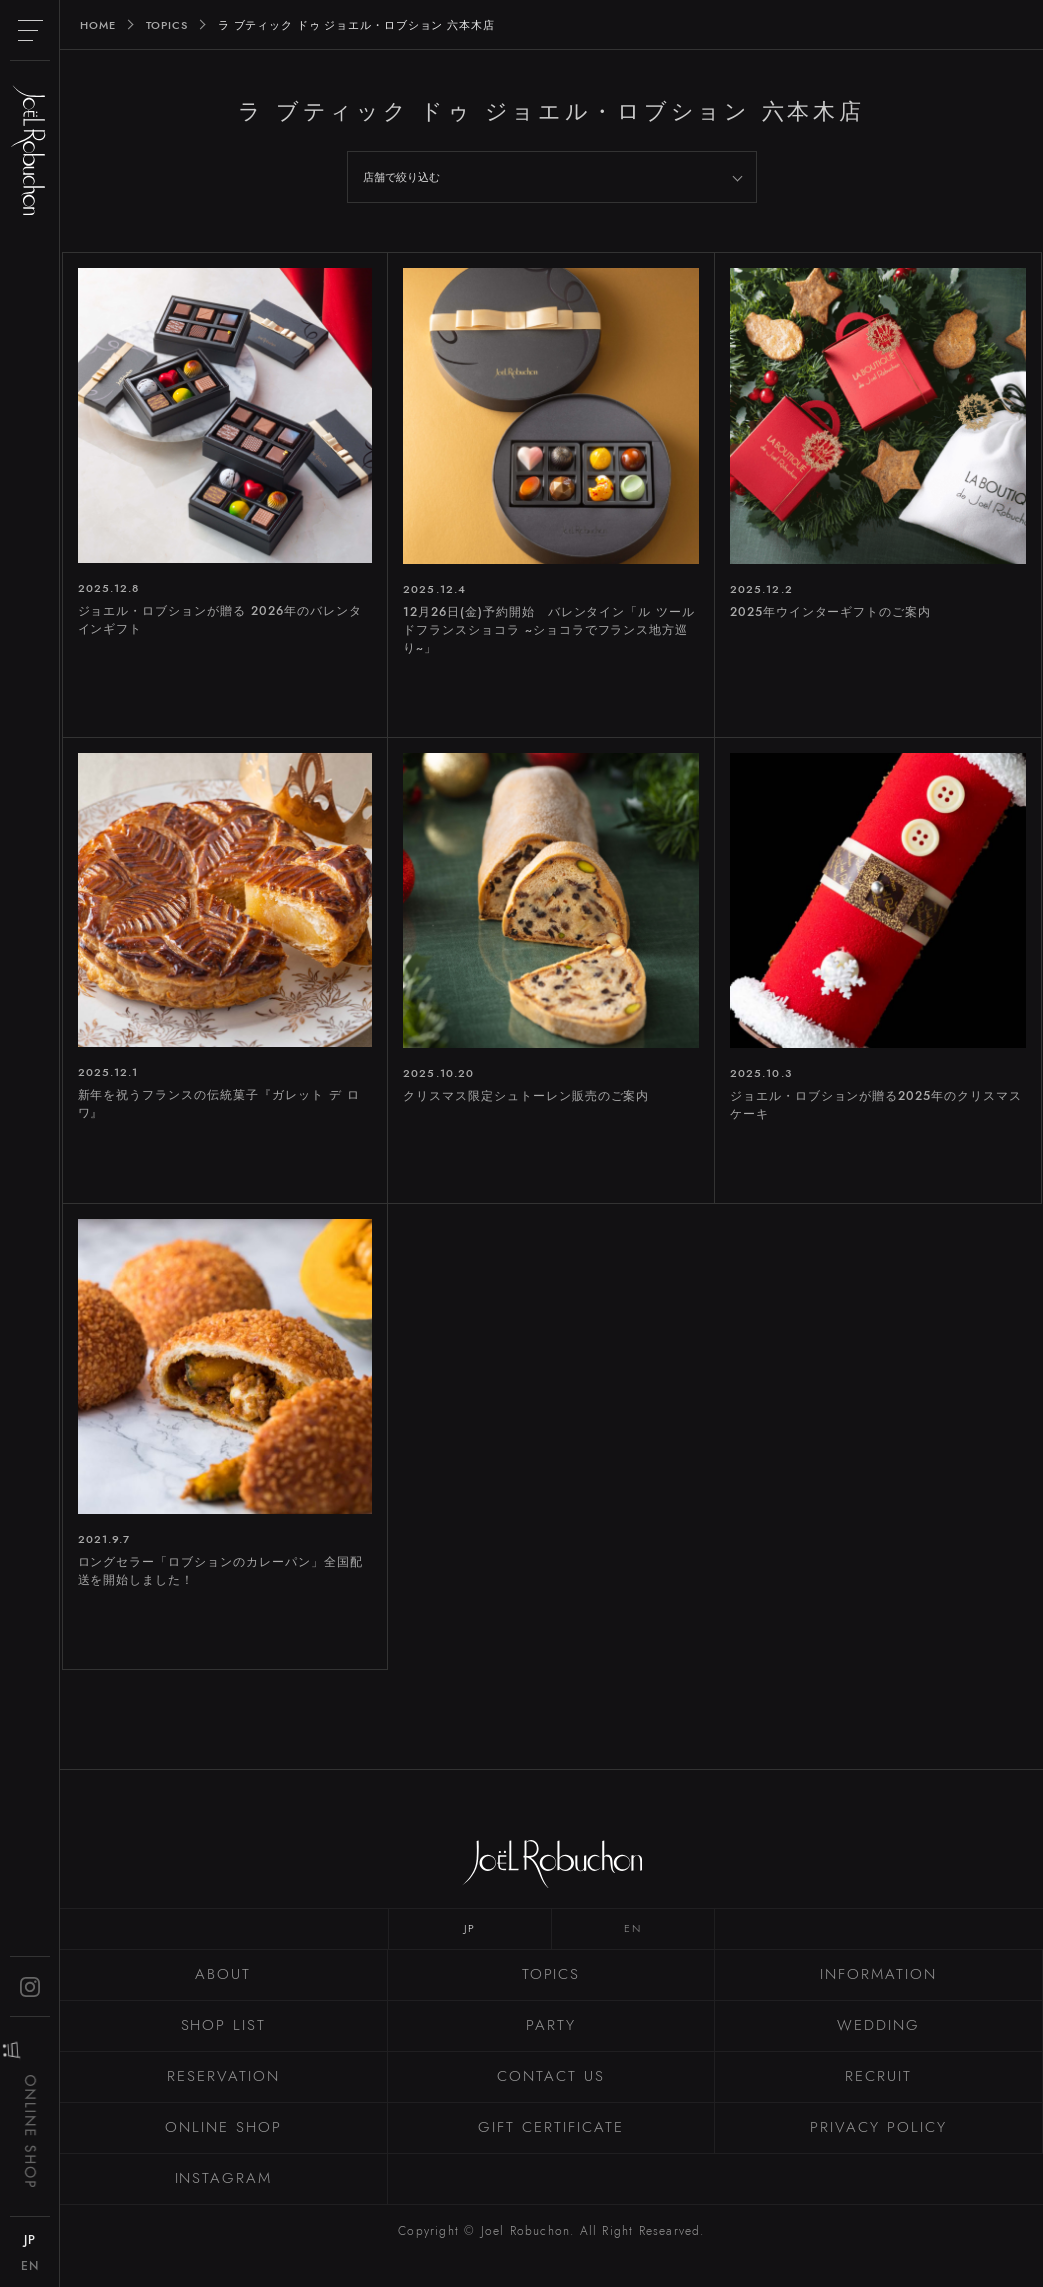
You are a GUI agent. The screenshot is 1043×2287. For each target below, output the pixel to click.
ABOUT (223, 1974)
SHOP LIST (224, 2025)
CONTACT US (551, 2076)
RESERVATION (223, 2076)
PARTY (551, 2025)
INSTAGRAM (224, 2178)
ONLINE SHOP (223, 2127)
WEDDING (878, 2025)
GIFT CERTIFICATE (550, 2127)
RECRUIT (878, 2076)
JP (469, 1928)
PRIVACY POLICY (878, 2127)
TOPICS (551, 1974)
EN (632, 1928)
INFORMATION (878, 1974)
